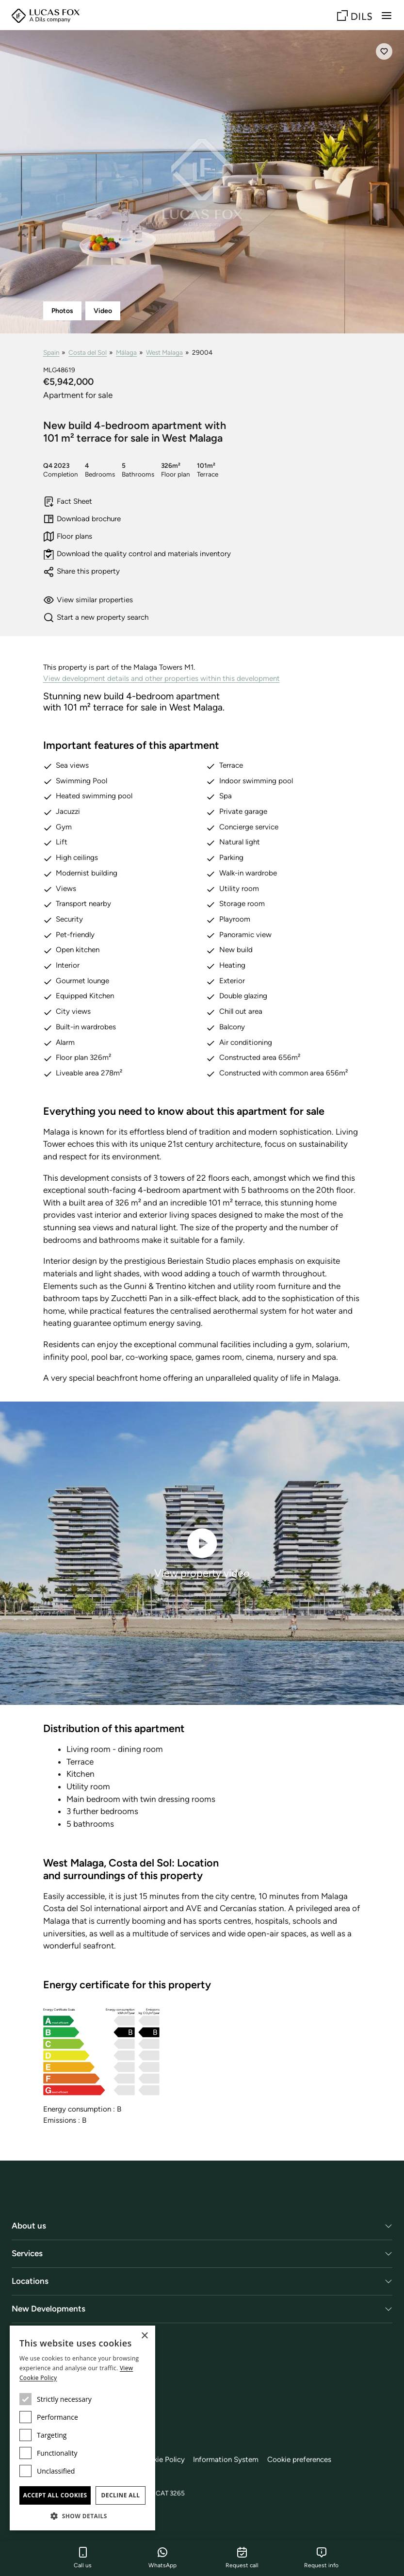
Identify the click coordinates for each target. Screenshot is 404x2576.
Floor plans (68, 536)
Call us (83, 2557)
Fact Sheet (68, 501)
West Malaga (164, 352)
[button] (82, 2516)
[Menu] (386, 15)
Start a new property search (96, 617)
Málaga (126, 352)
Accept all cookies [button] (55, 2495)
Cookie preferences (299, 2459)
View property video (202, 1552)
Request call (242, 2557)
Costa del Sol (87, 352)
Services (27, 2253)
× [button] (144, 2336)
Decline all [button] (120, 2495)
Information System (226, 2459)
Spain (51, 352)
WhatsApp (162, 2557)
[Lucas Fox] (46, 16)
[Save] (384, 51)
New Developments (48, 2308)
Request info (321, 2557)
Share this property (81, 572)
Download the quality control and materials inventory (137, 554)
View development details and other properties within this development (161, 678)
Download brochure (82, 519)
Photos (62, 311)
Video (103, 311)
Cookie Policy (162, 2459)
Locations (30, 2281)
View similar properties (88, 600)
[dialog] (82, 2428)
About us (29, 2225)
